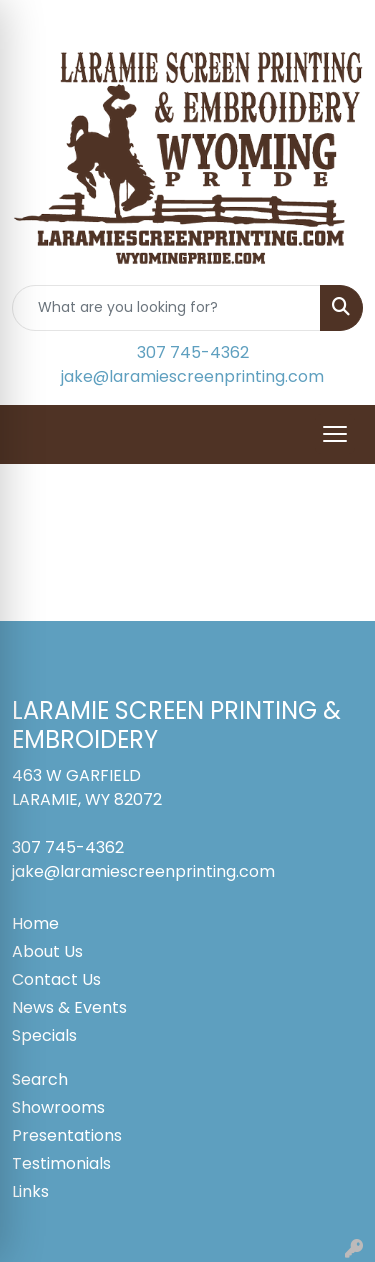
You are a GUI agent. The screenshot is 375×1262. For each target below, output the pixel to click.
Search (40, 1079)
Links (30, 1191)
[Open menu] (335, 434)
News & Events (69, 1007)
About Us (47, 951)
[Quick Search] (166, 308)
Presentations (67, 1135)
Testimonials (61, 1163)
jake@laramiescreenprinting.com (192, 376)
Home (35, 923)
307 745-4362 (193, 352)
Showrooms (58, 1107)
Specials (44, 1035)
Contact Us (56, 979)
